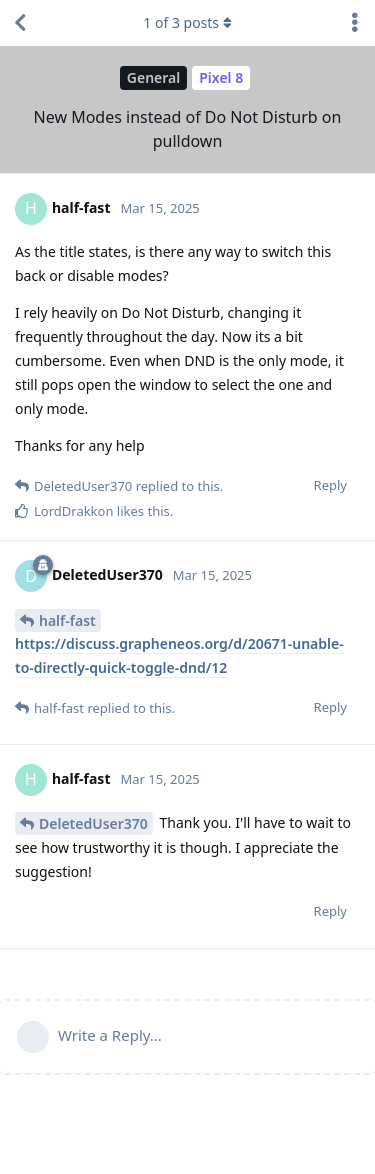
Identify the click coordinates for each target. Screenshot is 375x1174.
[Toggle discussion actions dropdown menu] (355, 23)
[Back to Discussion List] (20, 23)
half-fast (67, 620)
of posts (187, 22)
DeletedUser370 (93, 823)
